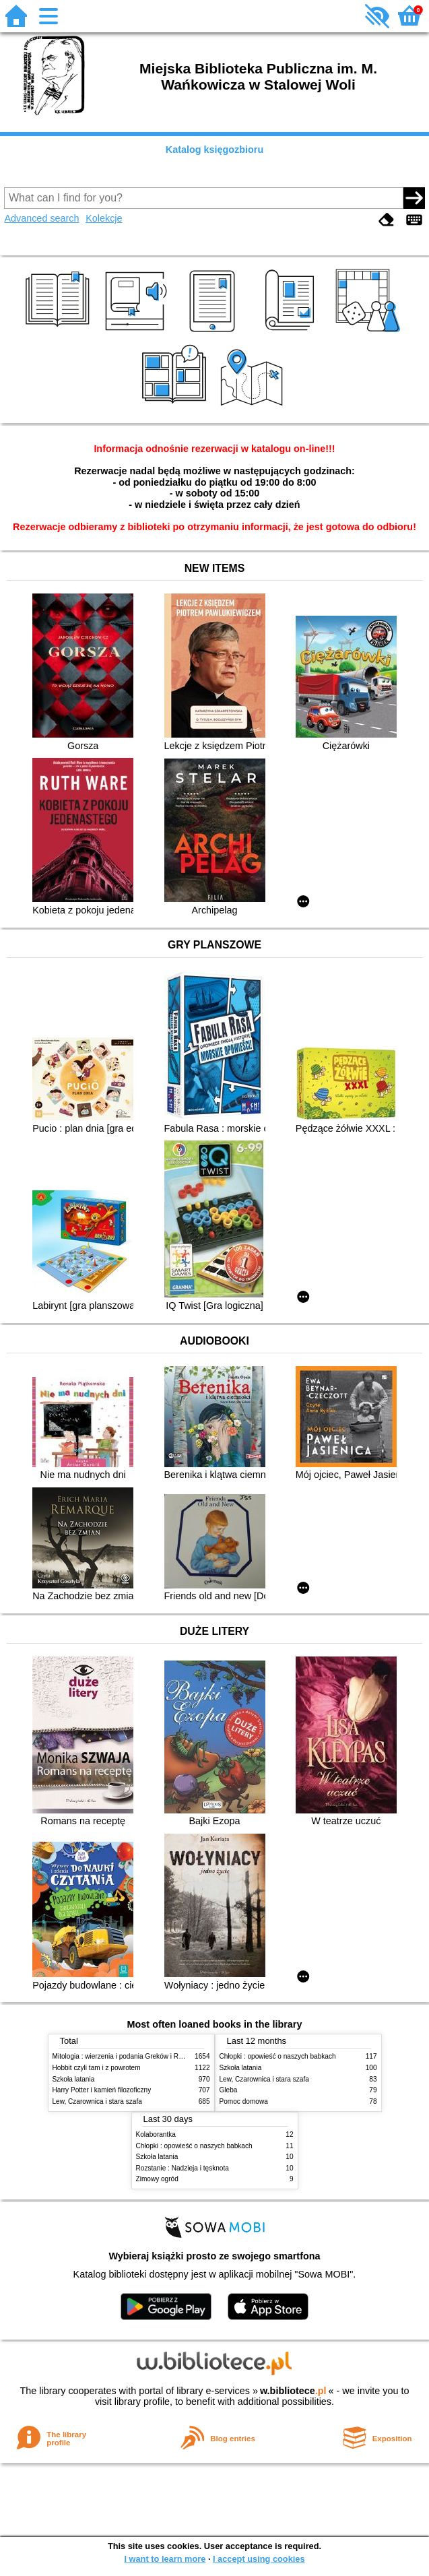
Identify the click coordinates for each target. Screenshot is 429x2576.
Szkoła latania (74, 2079)
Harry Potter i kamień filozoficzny (102, 2090)
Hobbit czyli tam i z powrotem (97, 2067)
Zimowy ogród (157, 2179)
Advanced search (41, 218)
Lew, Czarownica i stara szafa (97, 2101)
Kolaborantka (156, 2134)
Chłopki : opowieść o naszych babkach (278, 2056)
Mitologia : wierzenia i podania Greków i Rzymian (127, 2056)
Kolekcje (104, 218)
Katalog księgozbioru (215, 149)
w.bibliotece (293, 2390)
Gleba (229, 2090)
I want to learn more (164, 2559)
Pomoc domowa (244, 2101)
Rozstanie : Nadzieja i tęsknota (182, 2168)
